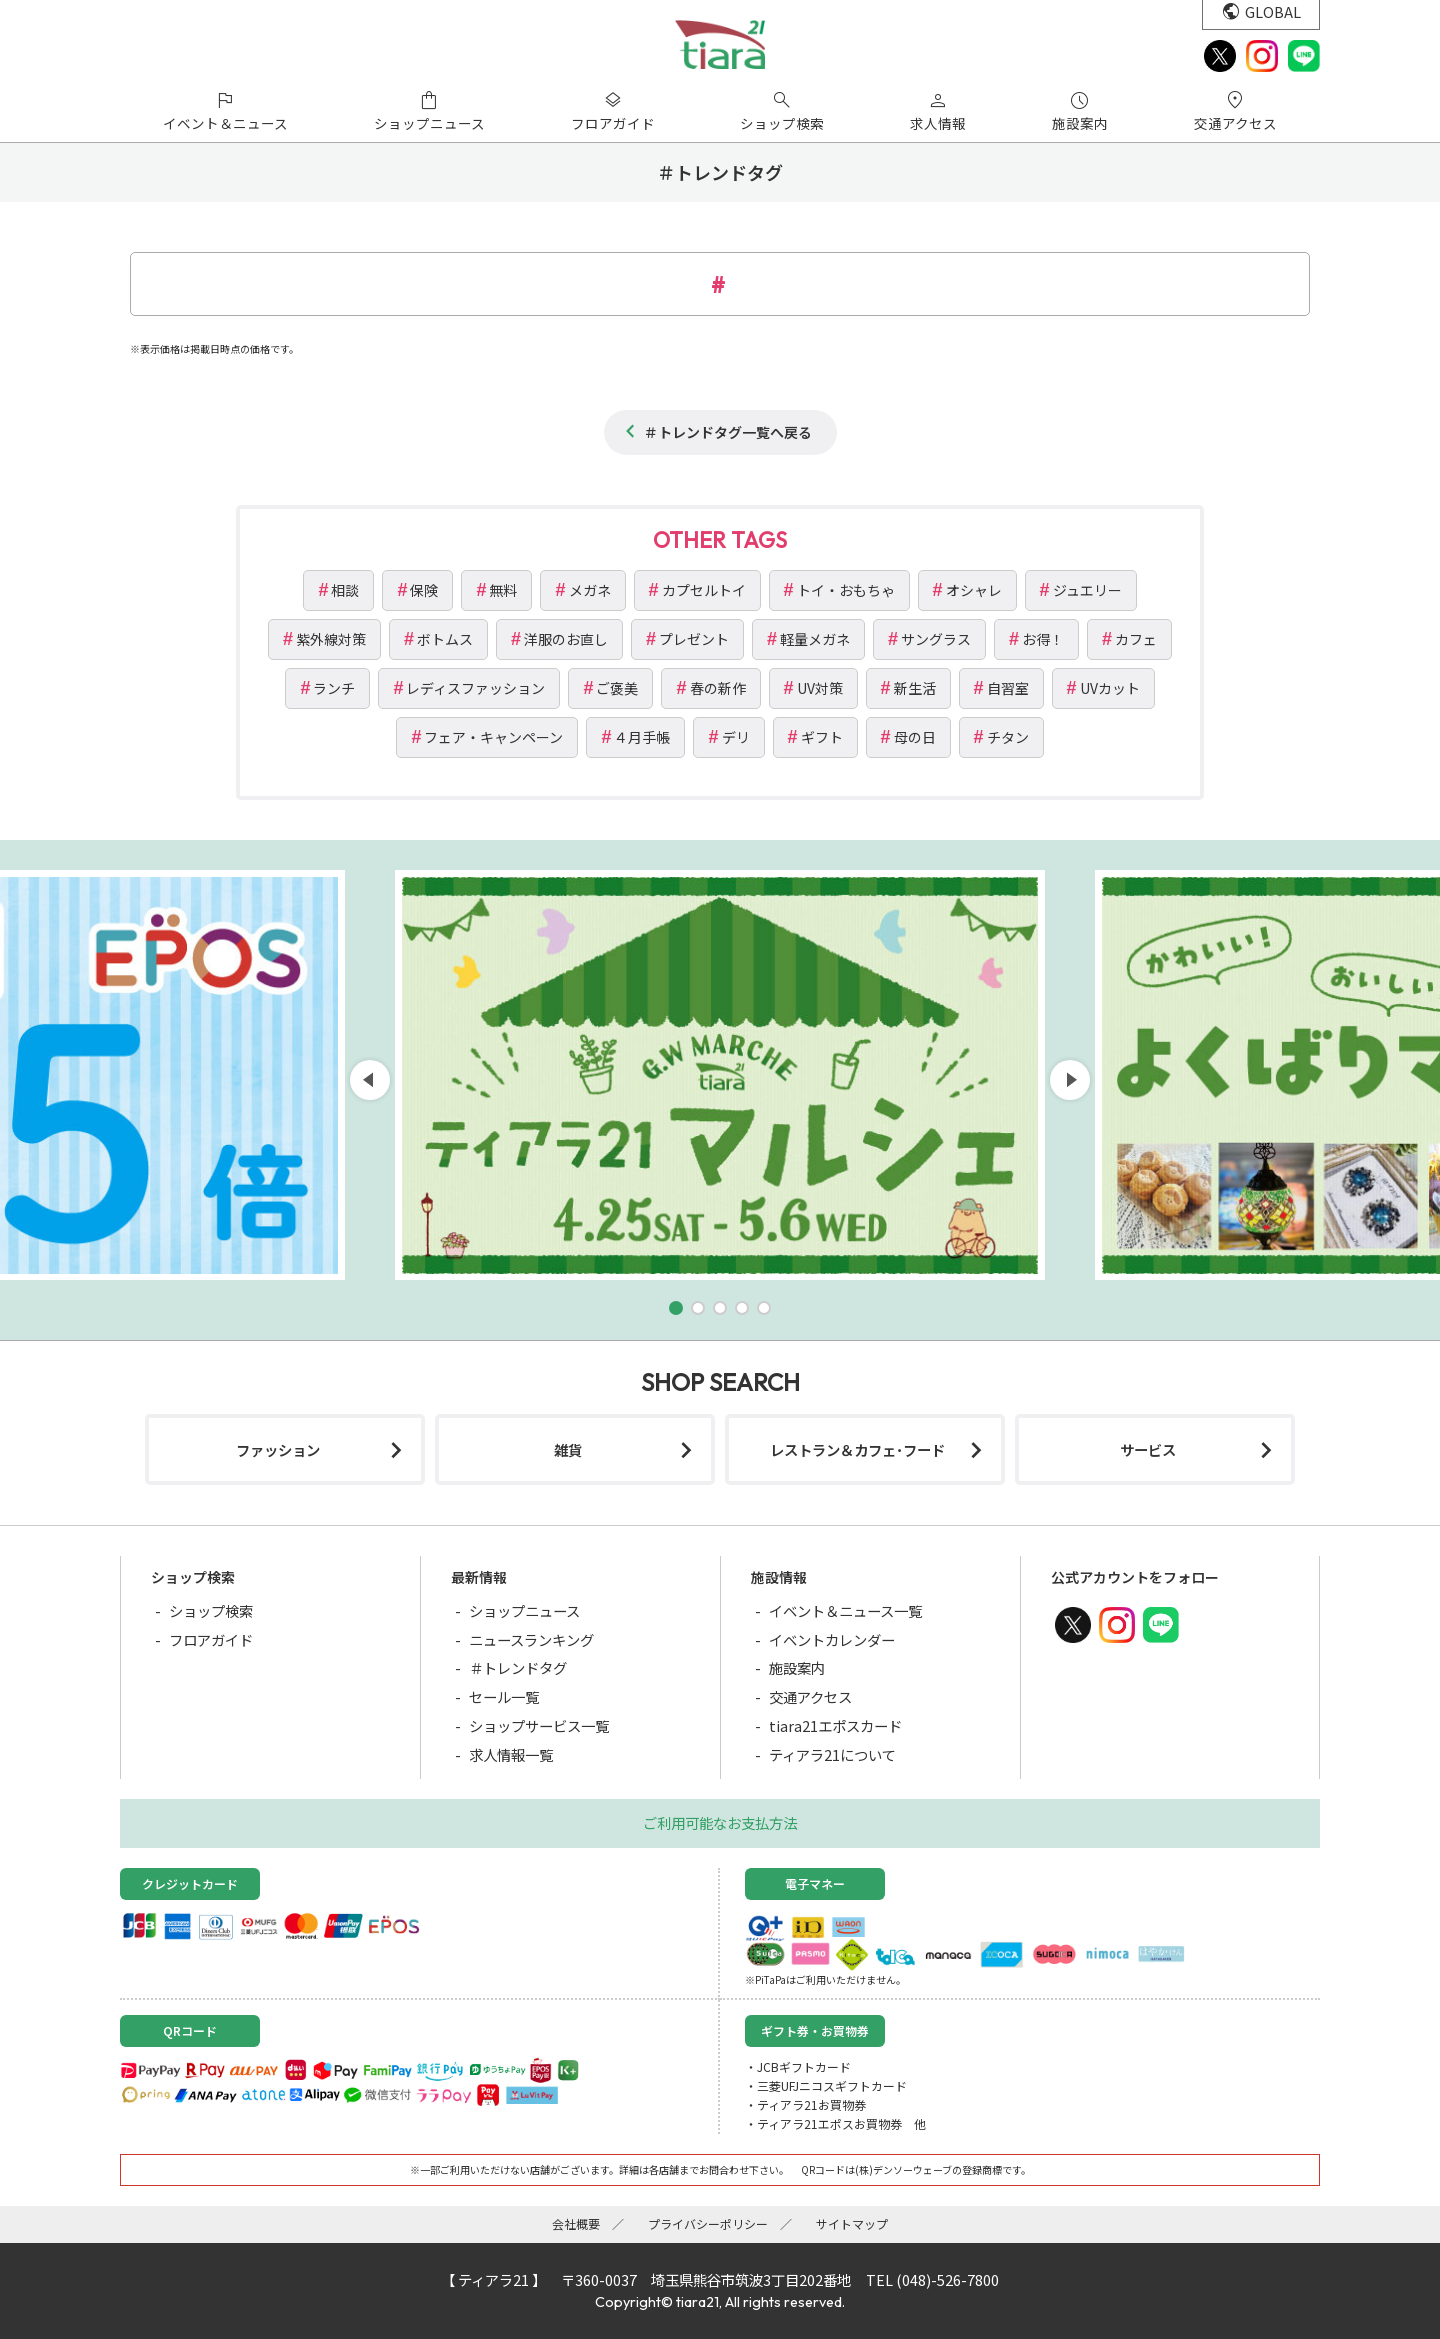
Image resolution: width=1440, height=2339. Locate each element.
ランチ (334, 688)
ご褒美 (617, 688)
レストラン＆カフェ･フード (857, 1449)
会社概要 (576, 2223)
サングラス (936, 639)
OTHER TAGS (720, 540)
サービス (1148, 1449)
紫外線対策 (331, 639)
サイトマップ (852, 2223)
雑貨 (568, 1449)
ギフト (822, 737)
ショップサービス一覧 (539, 1725)
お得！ (1043, 639)
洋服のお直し (566, 639)
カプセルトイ (704, 590)
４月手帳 (642, 737)
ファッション (278, 1449)
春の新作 (718, 688)
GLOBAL (1273, 11)
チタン (1008, 737)
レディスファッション (475, 688)
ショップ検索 (211, 1610)
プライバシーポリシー (708, 2223)
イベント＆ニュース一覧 (845, 1610)
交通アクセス (810, 1696)
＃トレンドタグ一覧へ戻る (728, 432)
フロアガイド (211, 1639)
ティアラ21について (832, 1754)
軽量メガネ (815, 639)
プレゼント (694, 639)
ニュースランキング (531, 1639)
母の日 (915, 737)
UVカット (1110, 688)
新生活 (915, 688)
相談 (345, 590)
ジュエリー (1087, 590)
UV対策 (820, 688)
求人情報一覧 (511, 1754)
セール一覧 (504, 1696)
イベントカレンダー (832, 1639)
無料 (503, 590)
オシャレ (974, 590)
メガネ (590, 590)
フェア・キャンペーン (493, 737)
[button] (676, 1308)
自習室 (1008, 688)
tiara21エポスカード (835, 1725)
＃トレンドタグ (518, 1667)
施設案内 (797, 1667)
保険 (424, 590)
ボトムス (445, 639)
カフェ (1136, 639)
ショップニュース (524, 1610)
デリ (736, 737)
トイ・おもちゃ (846, 590)
